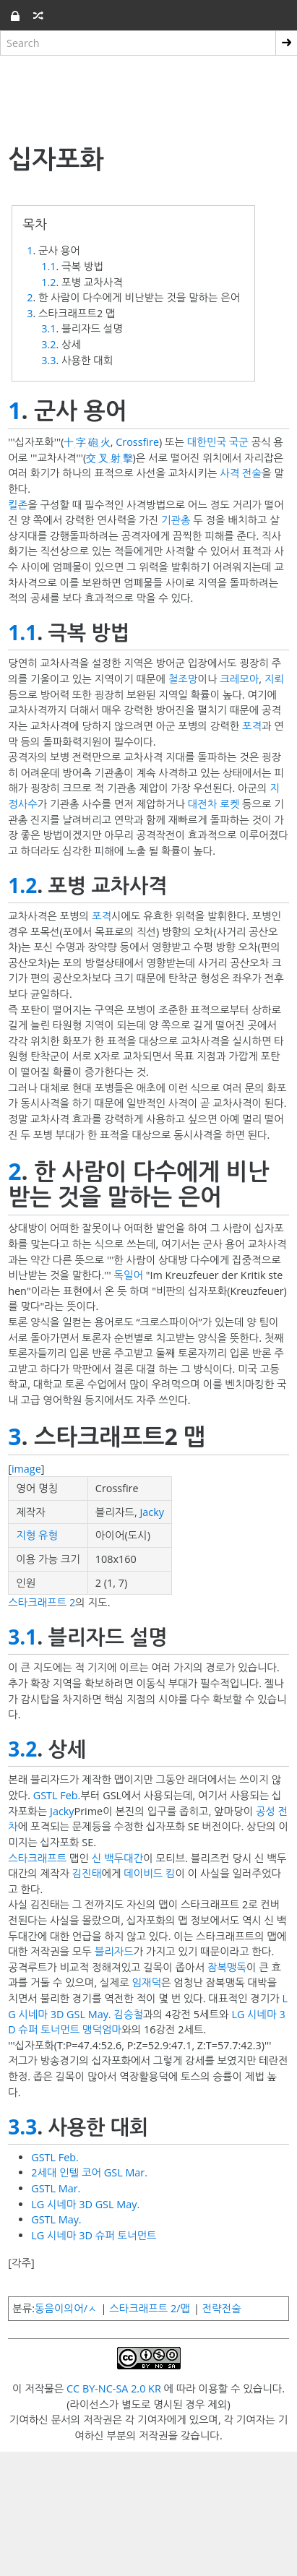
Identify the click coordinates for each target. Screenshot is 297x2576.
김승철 (128, 2014)
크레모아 (239, 679)
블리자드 (114, 1951)
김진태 (87, 1873)
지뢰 (274, 679)
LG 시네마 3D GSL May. (85, 2204)
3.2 (48, 344)
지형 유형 (37, 1535)
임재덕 (146, 1982)
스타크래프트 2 (41, 1602)
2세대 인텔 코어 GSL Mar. (89, 2172)
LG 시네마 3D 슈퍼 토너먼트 (93, 2235)
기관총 (176, 520)
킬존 (17, 505)
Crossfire (137, 442)
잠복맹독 (226, 1967)
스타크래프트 (37, 1858)
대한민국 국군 (218, 442)
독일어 (128, 1275)
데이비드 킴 (149, 1873)
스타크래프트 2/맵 (149, 2308)
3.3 (48, 360)
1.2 (48, 282)
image (26, 1469)
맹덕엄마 (101, 2029)
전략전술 (221, 2308)
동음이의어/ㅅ (66, 2308)
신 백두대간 (117, 1858)
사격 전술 (241, 473)
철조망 (183, 679)
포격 (252, 726)
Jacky (151, 1512)
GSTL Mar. (55, 2188)
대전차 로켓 (213, 804)
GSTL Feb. (57, 1795)
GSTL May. (56, 2219)
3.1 (48, 328)
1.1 (48, 266)
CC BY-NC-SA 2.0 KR (113, 2388)
